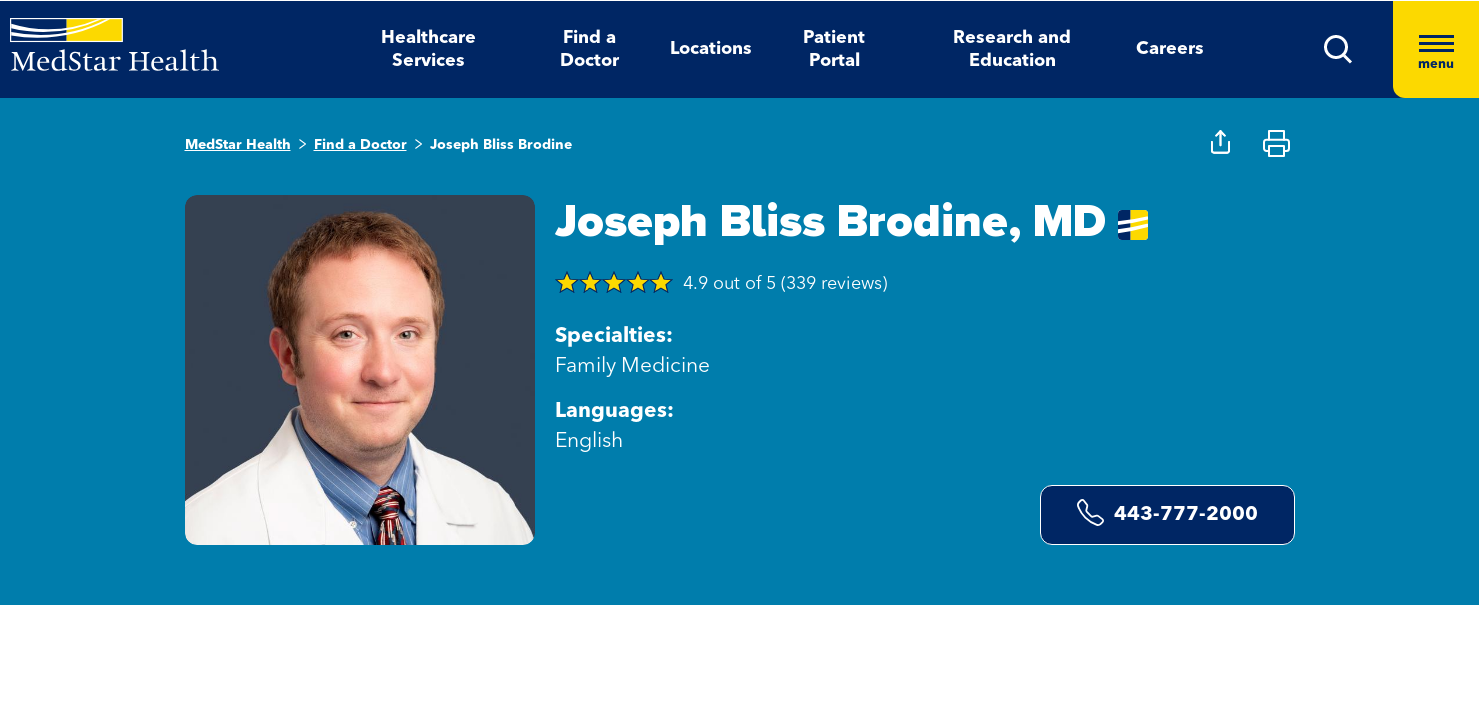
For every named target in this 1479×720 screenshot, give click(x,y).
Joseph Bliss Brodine (501, 145)
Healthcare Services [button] (428, 49)
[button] (1338, 49)
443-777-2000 (1167, 512)
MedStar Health (238, 145)
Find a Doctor (360, 145)
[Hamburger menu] (1436, 49)
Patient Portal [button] (834, 49)
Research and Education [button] (1012, 49)
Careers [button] (1170, 49)
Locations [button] (711, 49)
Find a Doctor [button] (589, 49)
